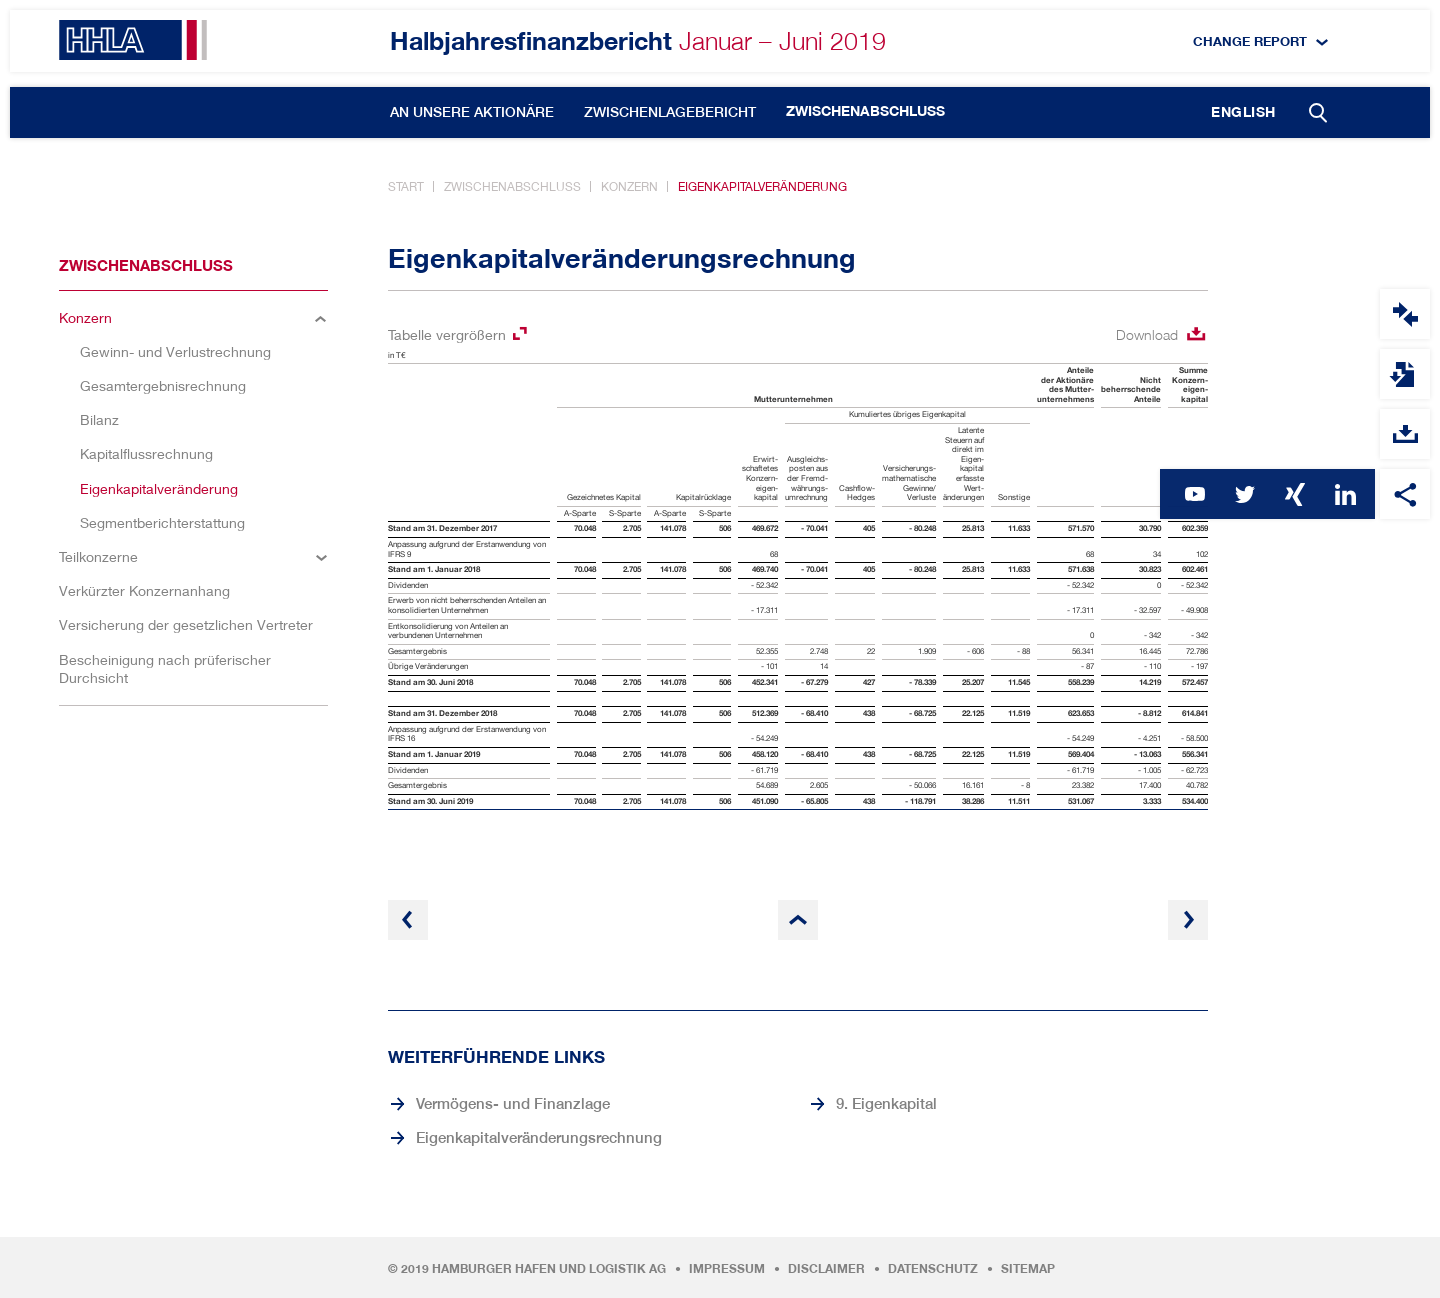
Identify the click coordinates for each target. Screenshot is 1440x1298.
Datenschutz (933, 1269)
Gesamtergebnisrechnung (163, 385)
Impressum (727, 1269)
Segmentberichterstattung (162, 522)
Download (1147, 334)
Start (406, 186)
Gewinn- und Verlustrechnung (175, 351)
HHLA (133, 40)
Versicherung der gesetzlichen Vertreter (186, 624)
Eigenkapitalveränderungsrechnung (539, 1137)
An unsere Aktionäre (472, 112)
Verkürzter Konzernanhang (144, 590)
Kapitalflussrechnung (146, 453)
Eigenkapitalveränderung (762, 186)
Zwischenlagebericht (670, 112)
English (1243, 112)
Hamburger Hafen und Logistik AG (549, 1269)
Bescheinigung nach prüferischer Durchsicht (165, 668)
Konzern (629, 186)
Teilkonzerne (98, 556)
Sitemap (1028, 1269)
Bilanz (99, 419)
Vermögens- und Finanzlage (513, 1103)
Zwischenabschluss (865, 111)
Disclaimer (826, 1269)
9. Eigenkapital (886, 1103)
